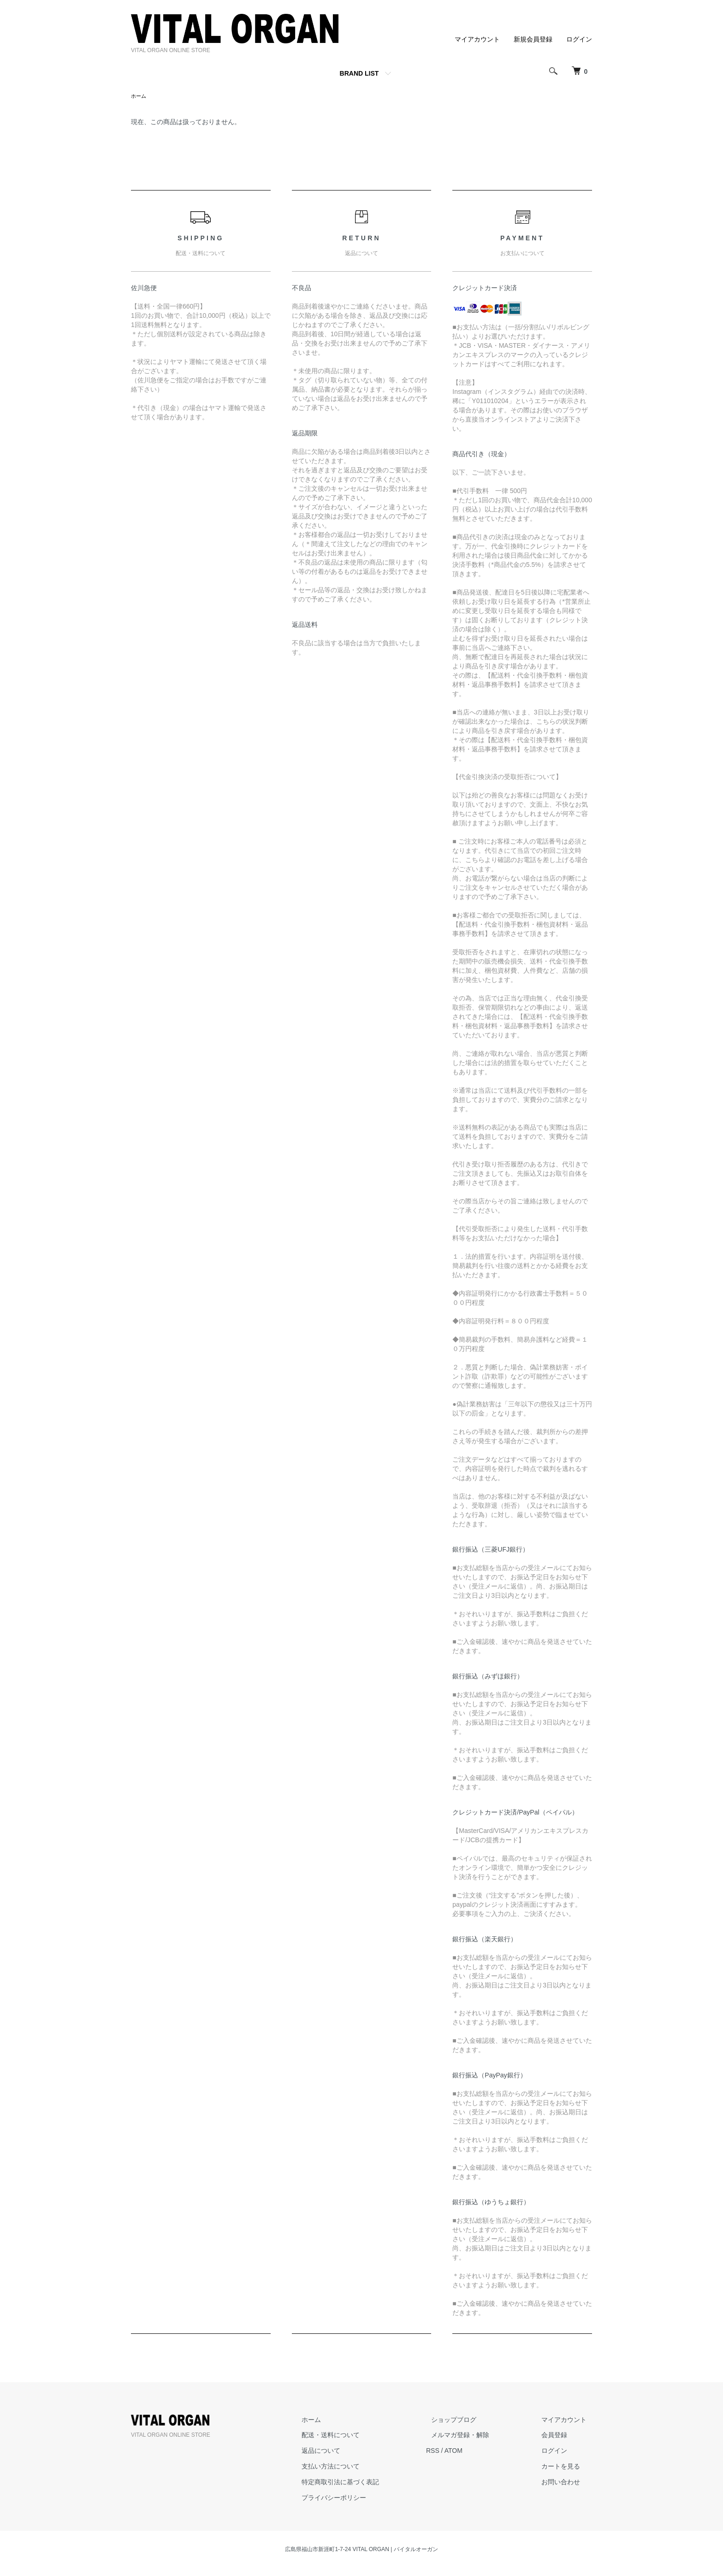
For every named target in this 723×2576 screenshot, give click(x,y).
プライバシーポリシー (360, 2498)
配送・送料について (357, 2435)
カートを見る (566, 2467)
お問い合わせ (566, 2483)
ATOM (475, 2451)
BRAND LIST (359, 73)
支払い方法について (357, 2467)
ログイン (579, 39)
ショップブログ (469, 2420)
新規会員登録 (533, 39)
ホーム (139, 96)
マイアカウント (477, 39)
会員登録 (560, 2435)
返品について (347, 2451)
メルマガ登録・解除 (476, 2435)
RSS (454, 2451)
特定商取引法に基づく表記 (367, 2483)
